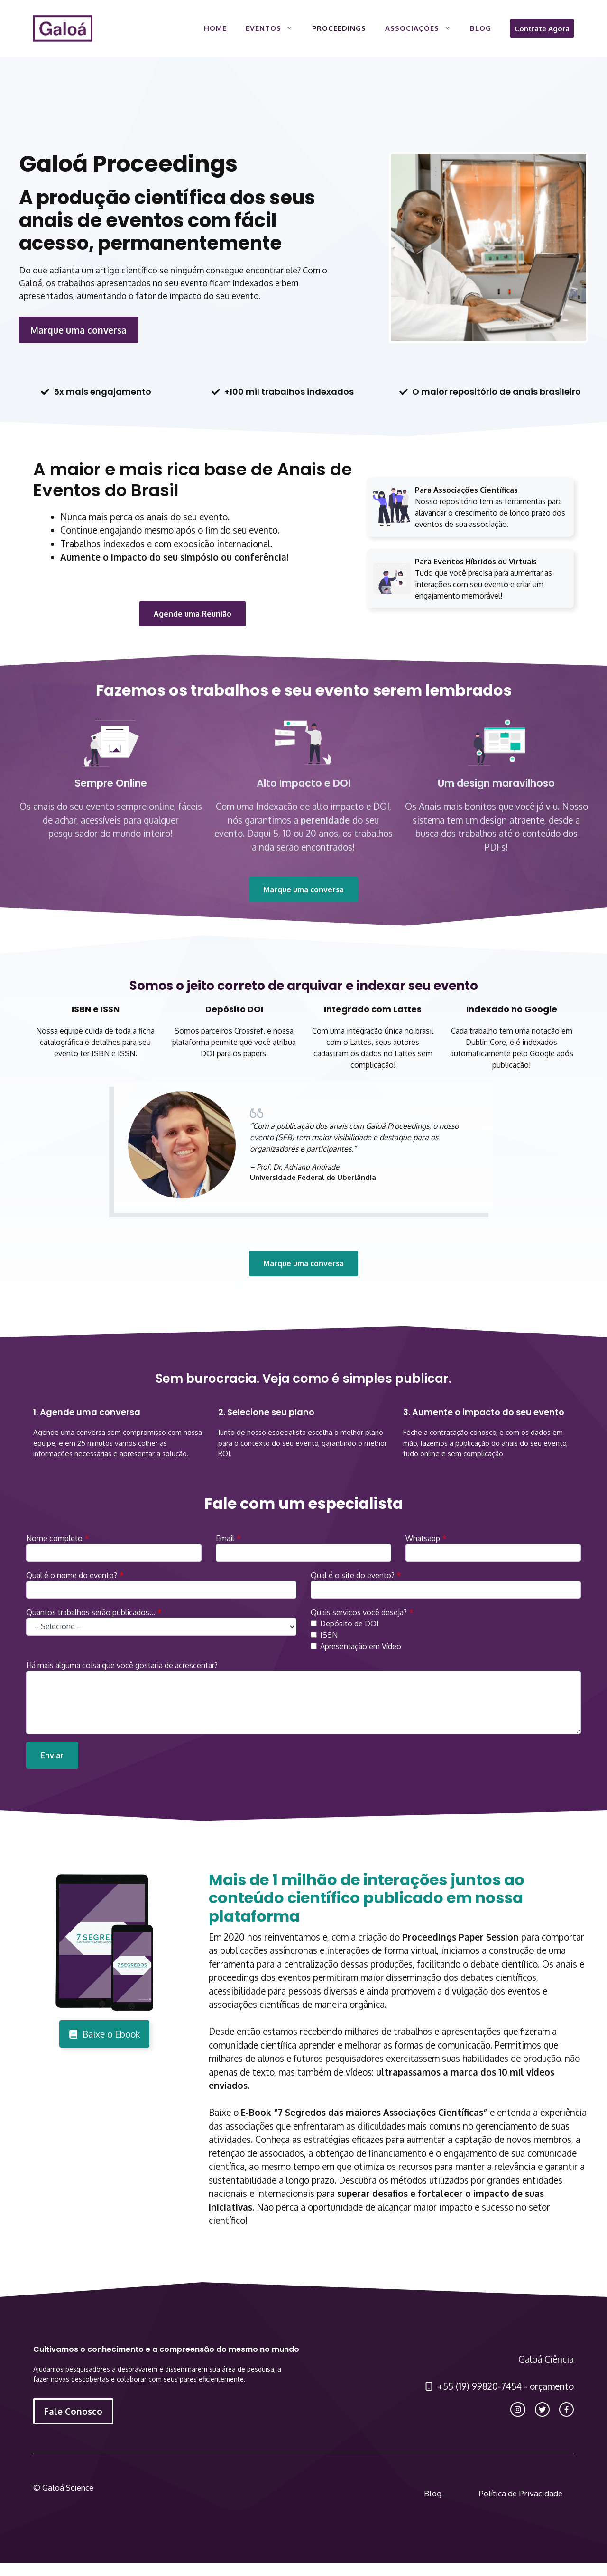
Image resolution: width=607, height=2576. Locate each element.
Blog (480, 28)
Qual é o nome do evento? (71, 1575)
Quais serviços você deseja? (359, 1612)
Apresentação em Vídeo (360, 1646)
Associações (422, 28)
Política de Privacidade (520, 2493)
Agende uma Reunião (192, 613)
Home (215, 28)
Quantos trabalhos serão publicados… (90, 1612)
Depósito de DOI (349, 1623)
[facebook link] (566, 2409)
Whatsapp (422, 1538)
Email (225, 1538)
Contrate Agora (542, 28)
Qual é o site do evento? (353, 1575)
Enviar (52, 1755)
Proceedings (339, 28)
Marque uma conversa (78, 330)
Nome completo (54, 1538)
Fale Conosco (73, 2411)
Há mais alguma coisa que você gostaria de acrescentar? (122, 1665)
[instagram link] (517, 2409)
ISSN (329, 1635)
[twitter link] (542, 2409)
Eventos (274, 28)
